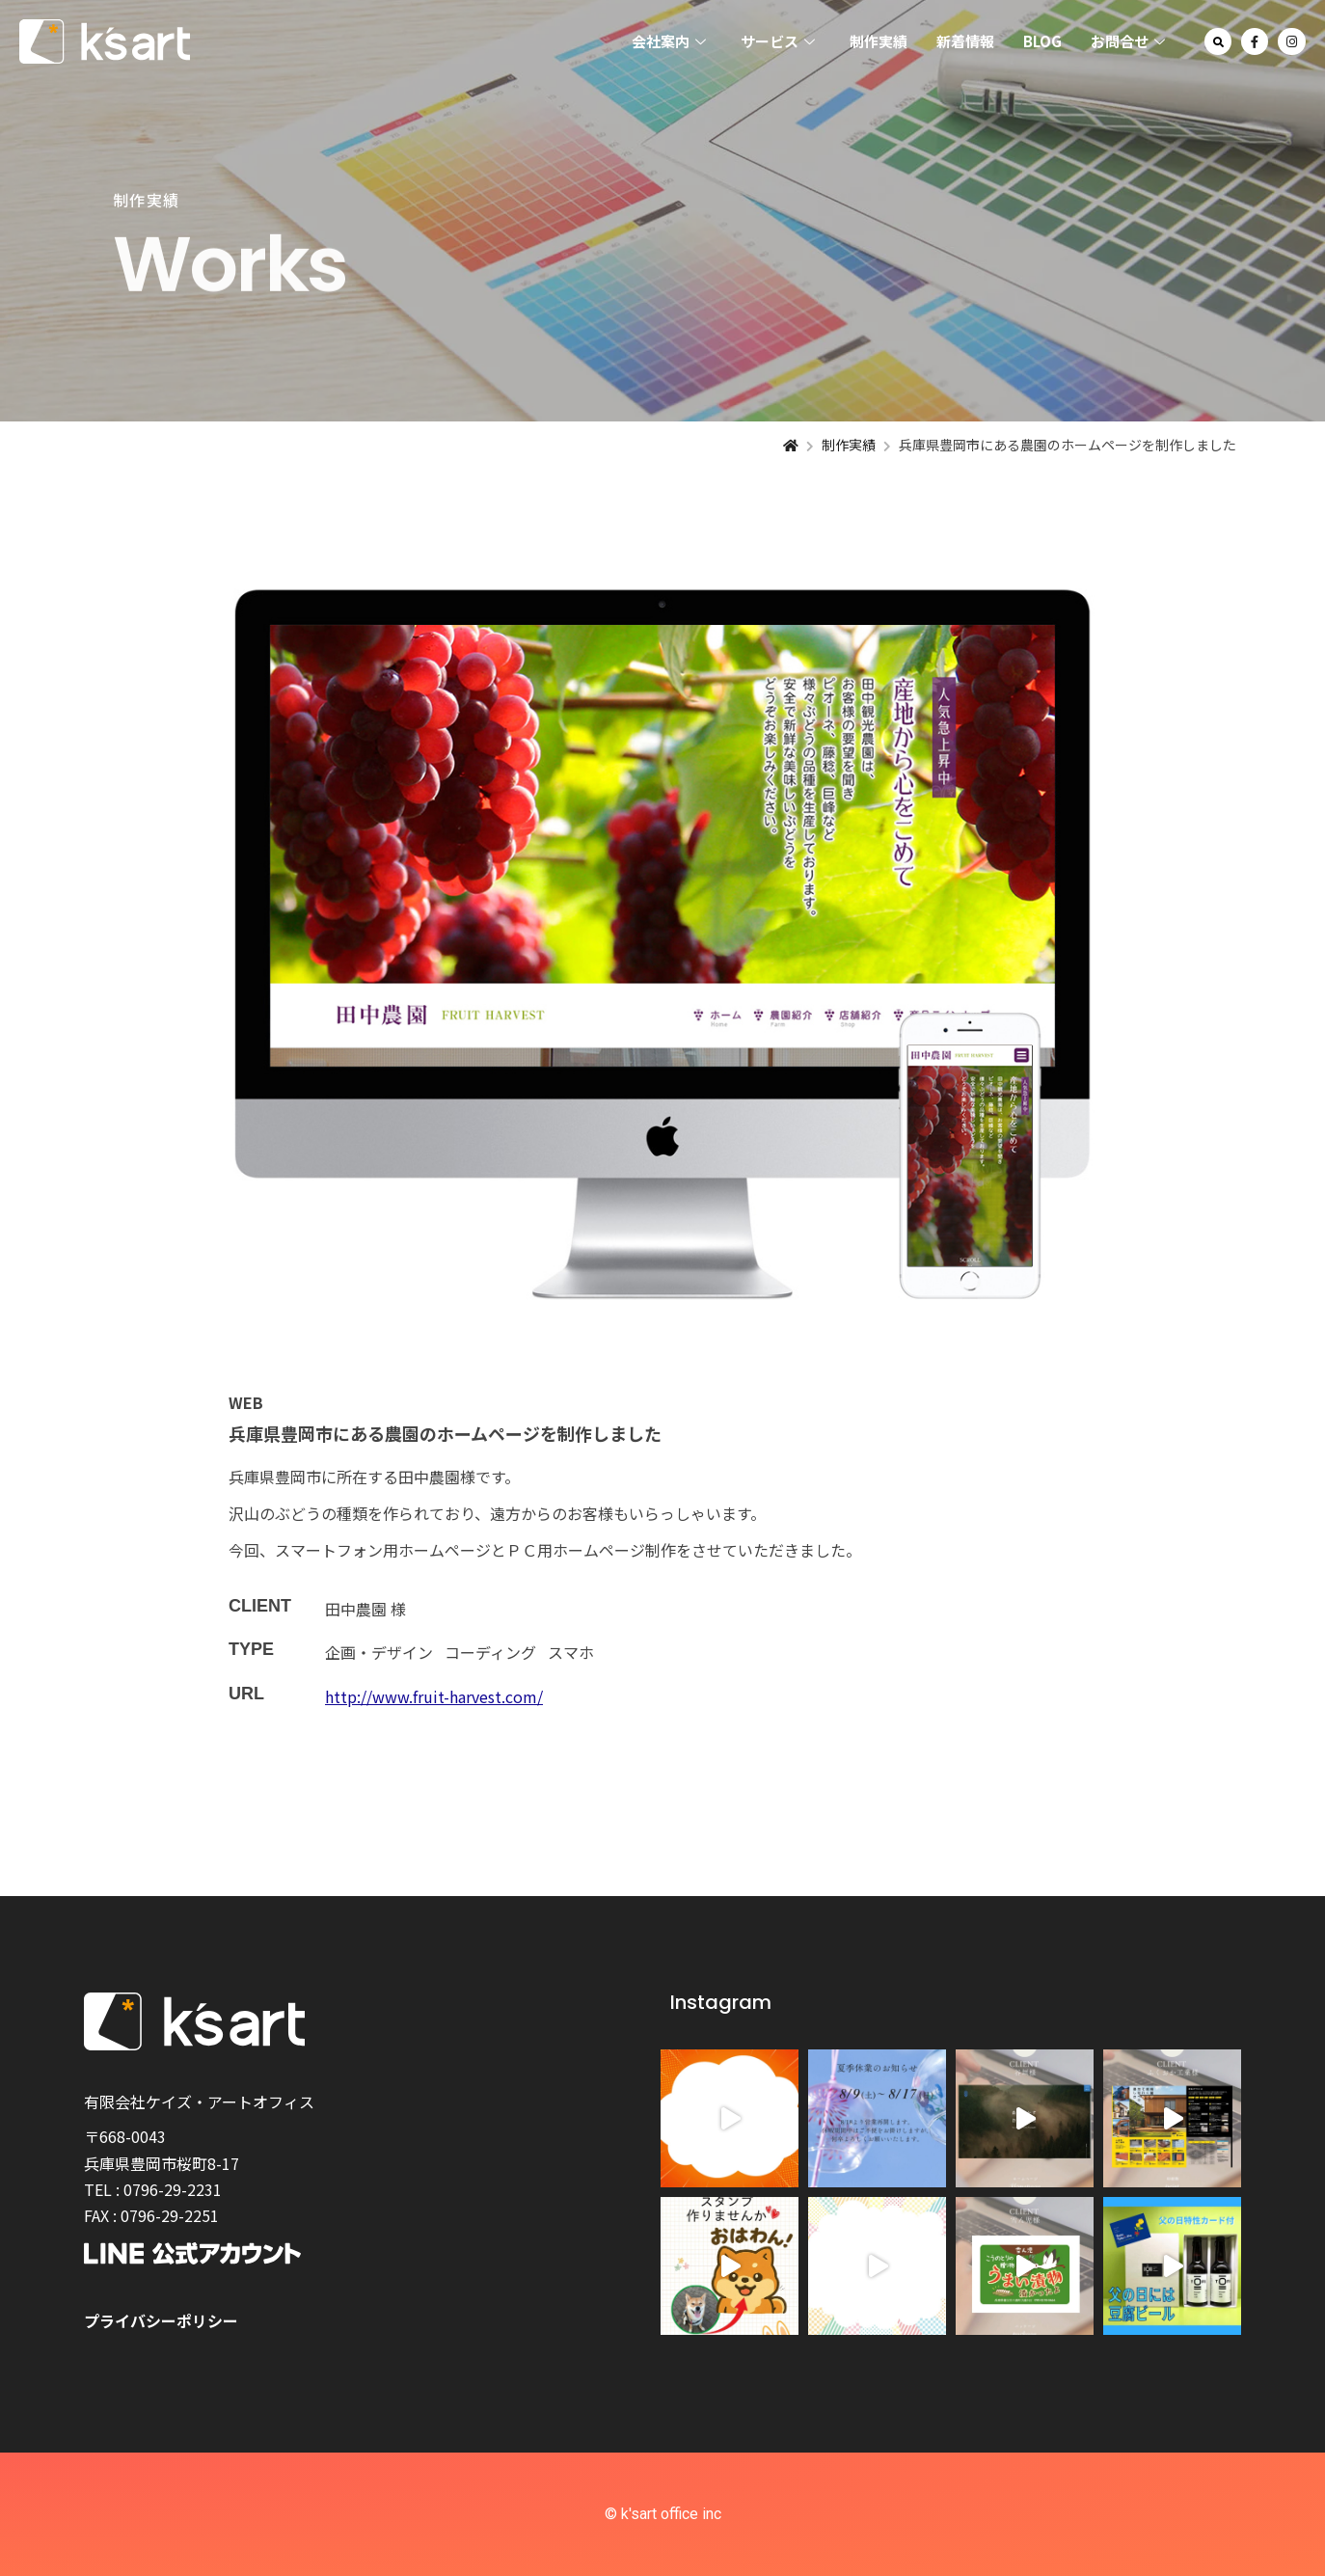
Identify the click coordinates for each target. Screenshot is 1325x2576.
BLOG (1042, 41)
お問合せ (1128, 42)
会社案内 (669, 42)
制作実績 (878, 41)
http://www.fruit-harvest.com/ (434, 1696)
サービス (778, 42)
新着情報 (965, 41)
